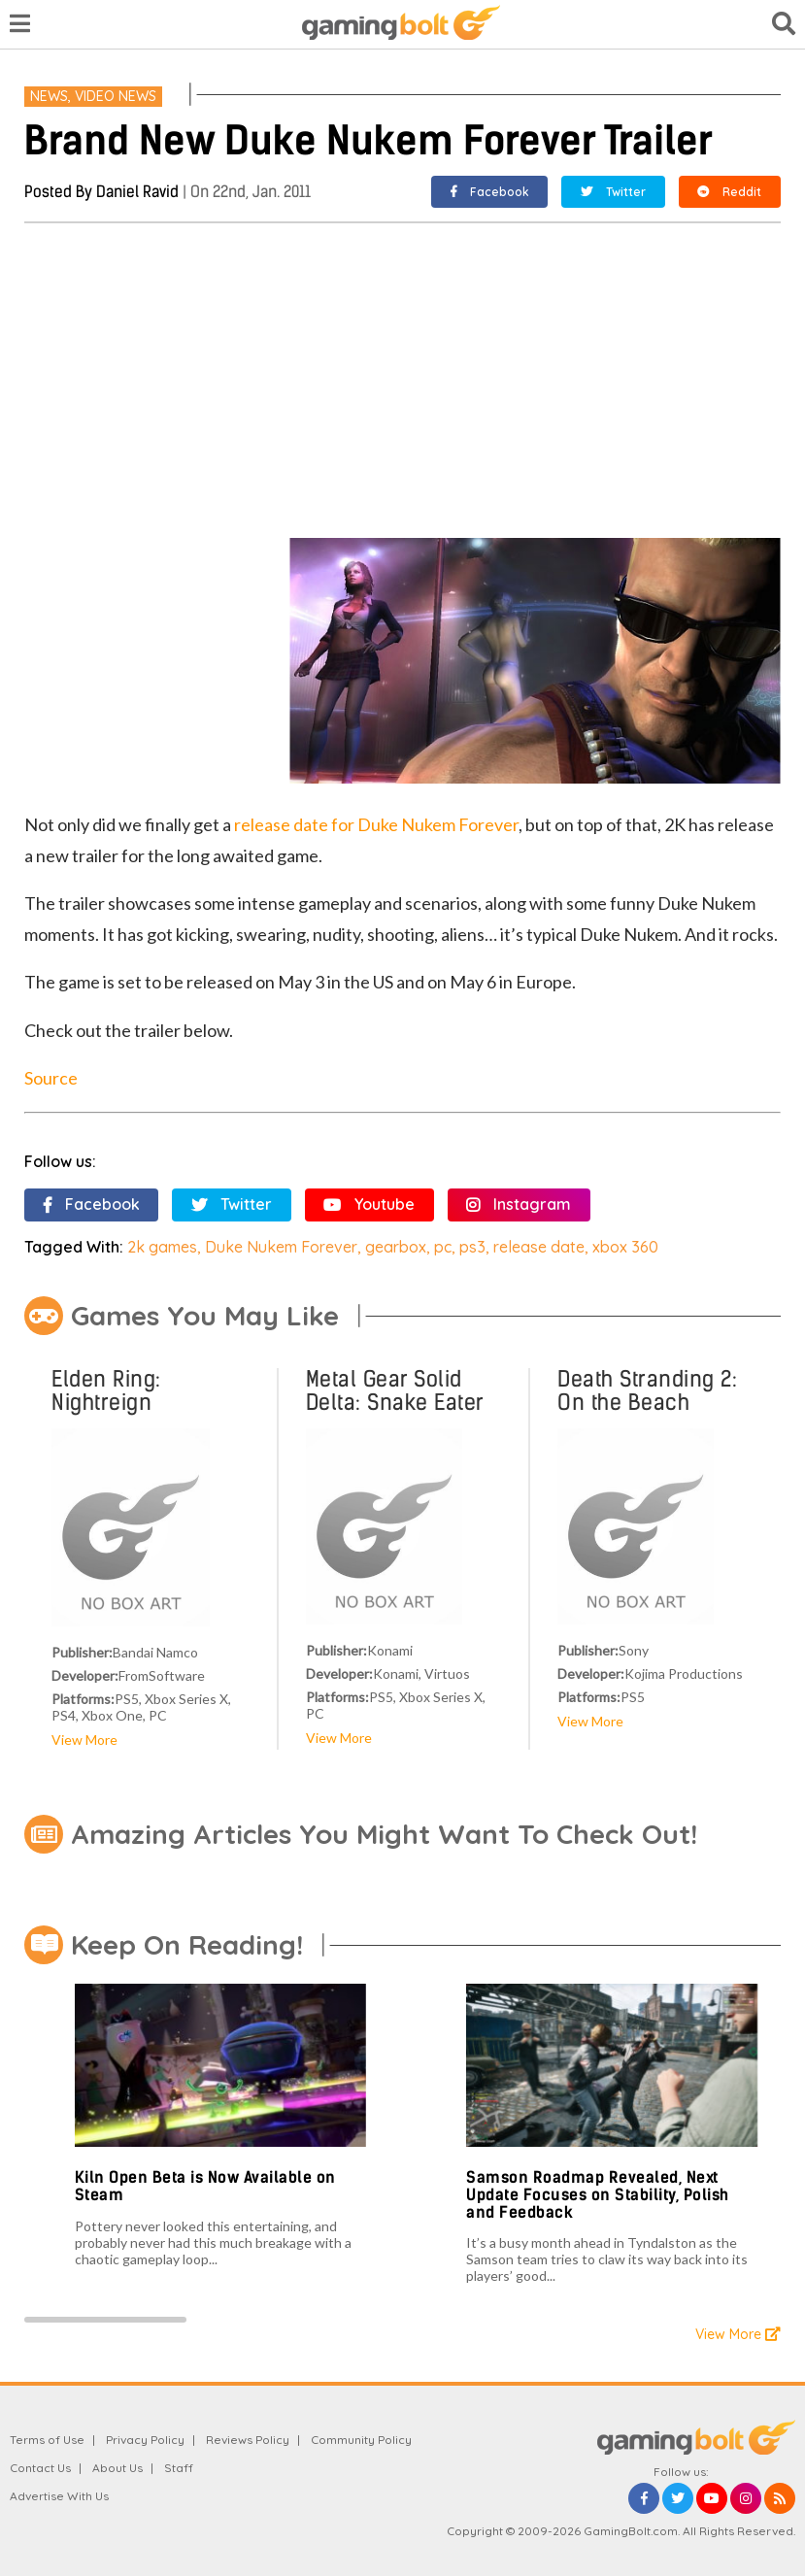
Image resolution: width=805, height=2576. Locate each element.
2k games (162, 1246)
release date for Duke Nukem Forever (376, 824)
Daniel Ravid (137, 192)
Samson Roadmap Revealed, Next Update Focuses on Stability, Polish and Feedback (597, 2194)
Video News (115, 96)
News (49, 96)
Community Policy (361, 2439)
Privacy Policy (145, 2439)
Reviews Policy (247, 2439)
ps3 (472, 1246)
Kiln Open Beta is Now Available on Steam (205, 2186)
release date (539, 1246)
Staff (178, 2467)
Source (51, 1077)
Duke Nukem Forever (281, 1246)
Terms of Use (47, 2439)
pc (443, 1246)
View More (84, 1739)
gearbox (395, 1246)
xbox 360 (625, 1246)
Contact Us (40, 2467)
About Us (117, 2467)
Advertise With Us (59, 2496)
